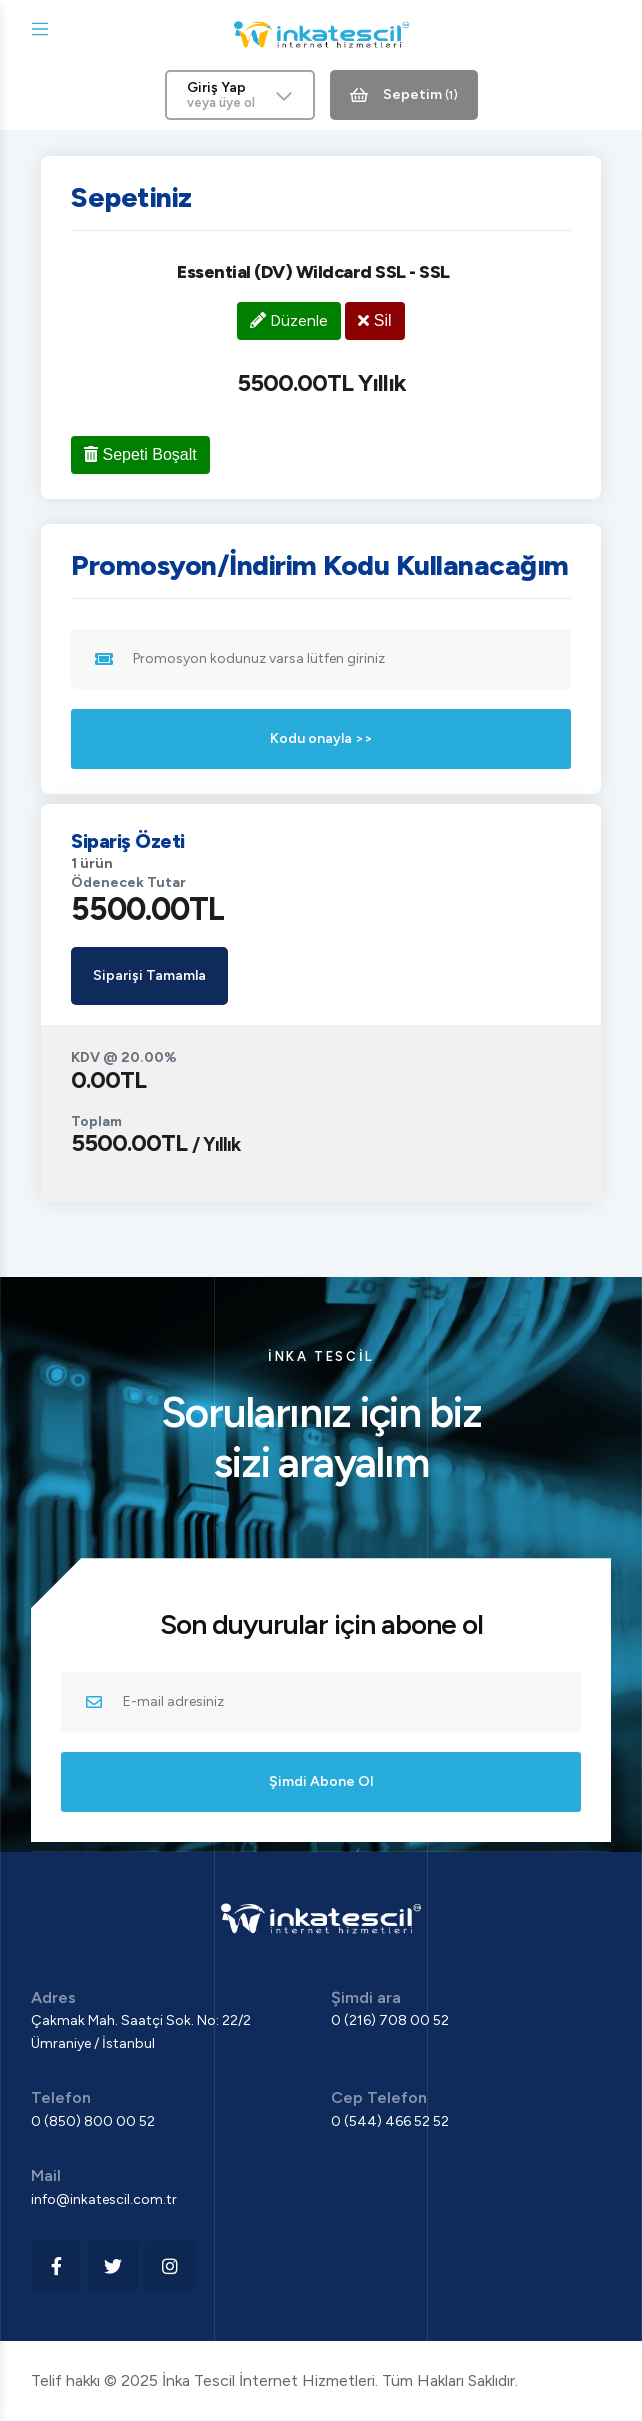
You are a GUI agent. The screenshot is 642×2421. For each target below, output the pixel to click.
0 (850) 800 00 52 (93, 2121)
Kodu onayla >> (321, 738)
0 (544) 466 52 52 (390, 2121)
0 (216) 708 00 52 (390, 2020)
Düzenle (289, 320)
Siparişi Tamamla (149, 975)
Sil (374, 320)
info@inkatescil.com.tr (104, 2199)
